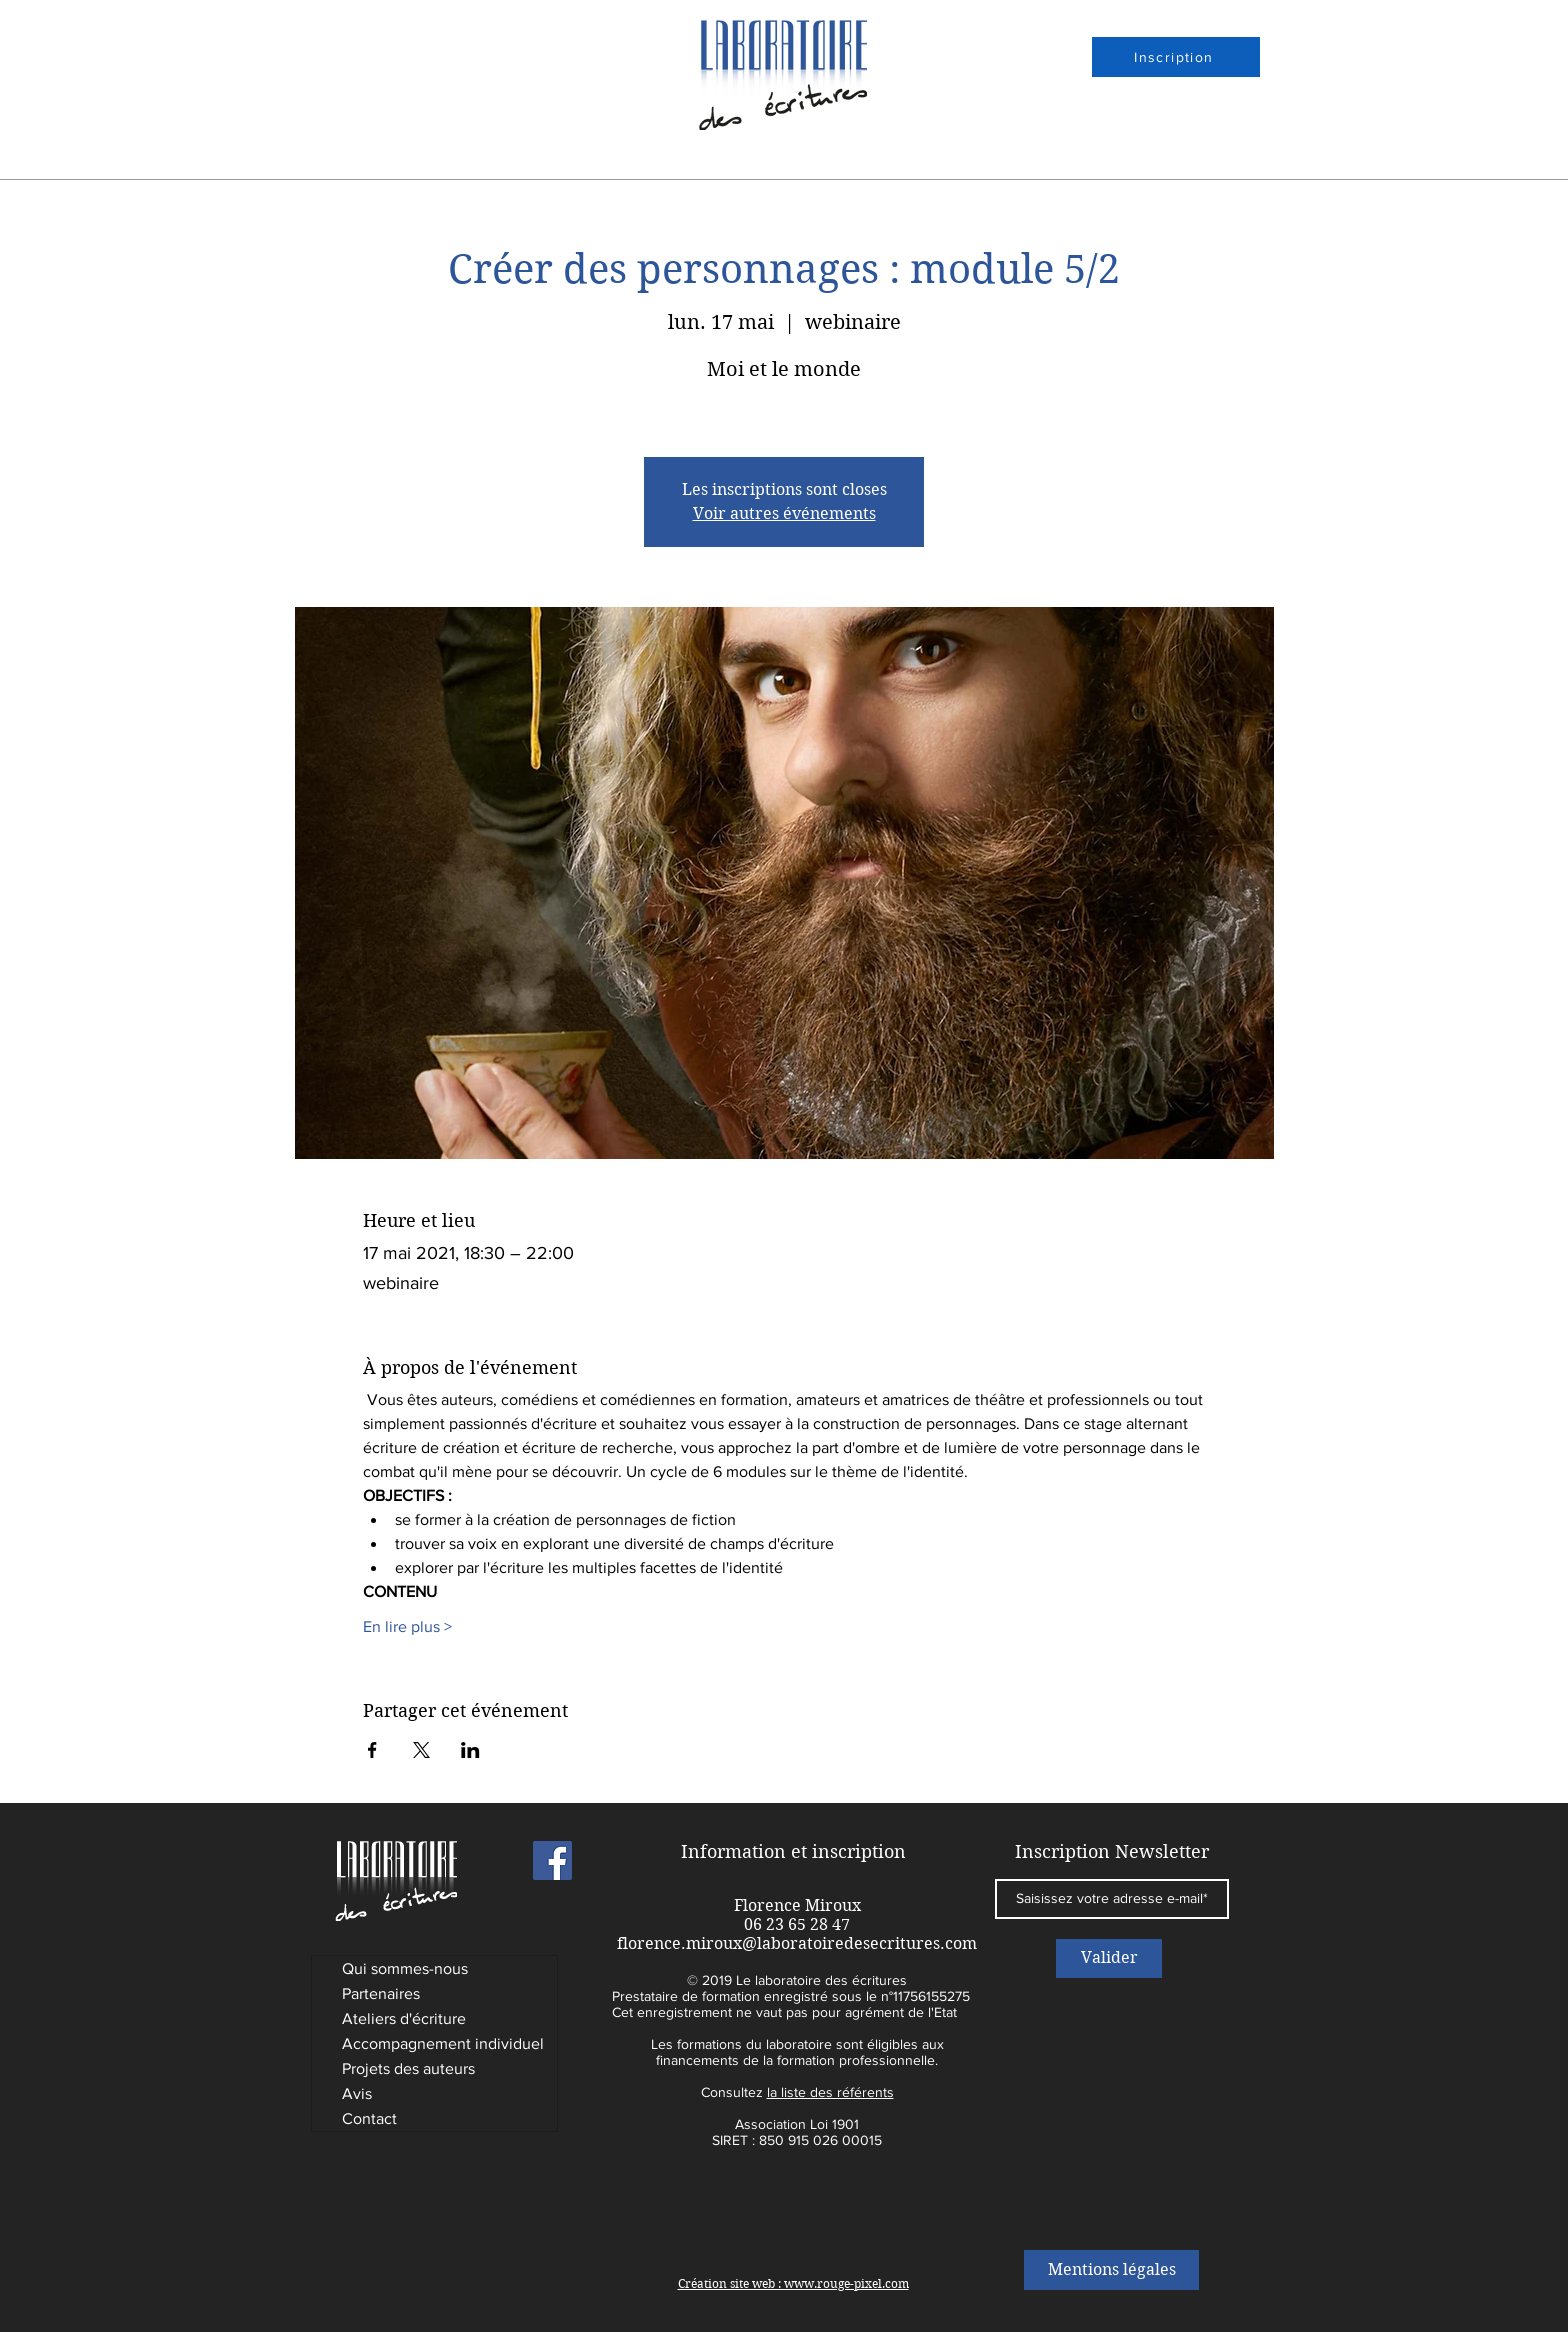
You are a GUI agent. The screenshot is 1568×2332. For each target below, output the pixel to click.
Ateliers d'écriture (404, 2018)
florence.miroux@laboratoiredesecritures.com (797, 1943)
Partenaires (381, 1993)
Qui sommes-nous (405, 1968)
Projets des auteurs (408, 2068)
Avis (357, 2093)
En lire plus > (407, 1626)
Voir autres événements (784, 513)
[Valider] (1109, 1958)
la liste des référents (830, 2092)
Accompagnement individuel (443, 2043)
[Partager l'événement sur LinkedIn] (470, 1750)
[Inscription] (1176, 57)
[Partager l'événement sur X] (421, 1750)
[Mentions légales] (1111, 2270)
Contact (369, 2118)
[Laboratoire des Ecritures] (552, 1860)
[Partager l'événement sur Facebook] (372, 1750)
